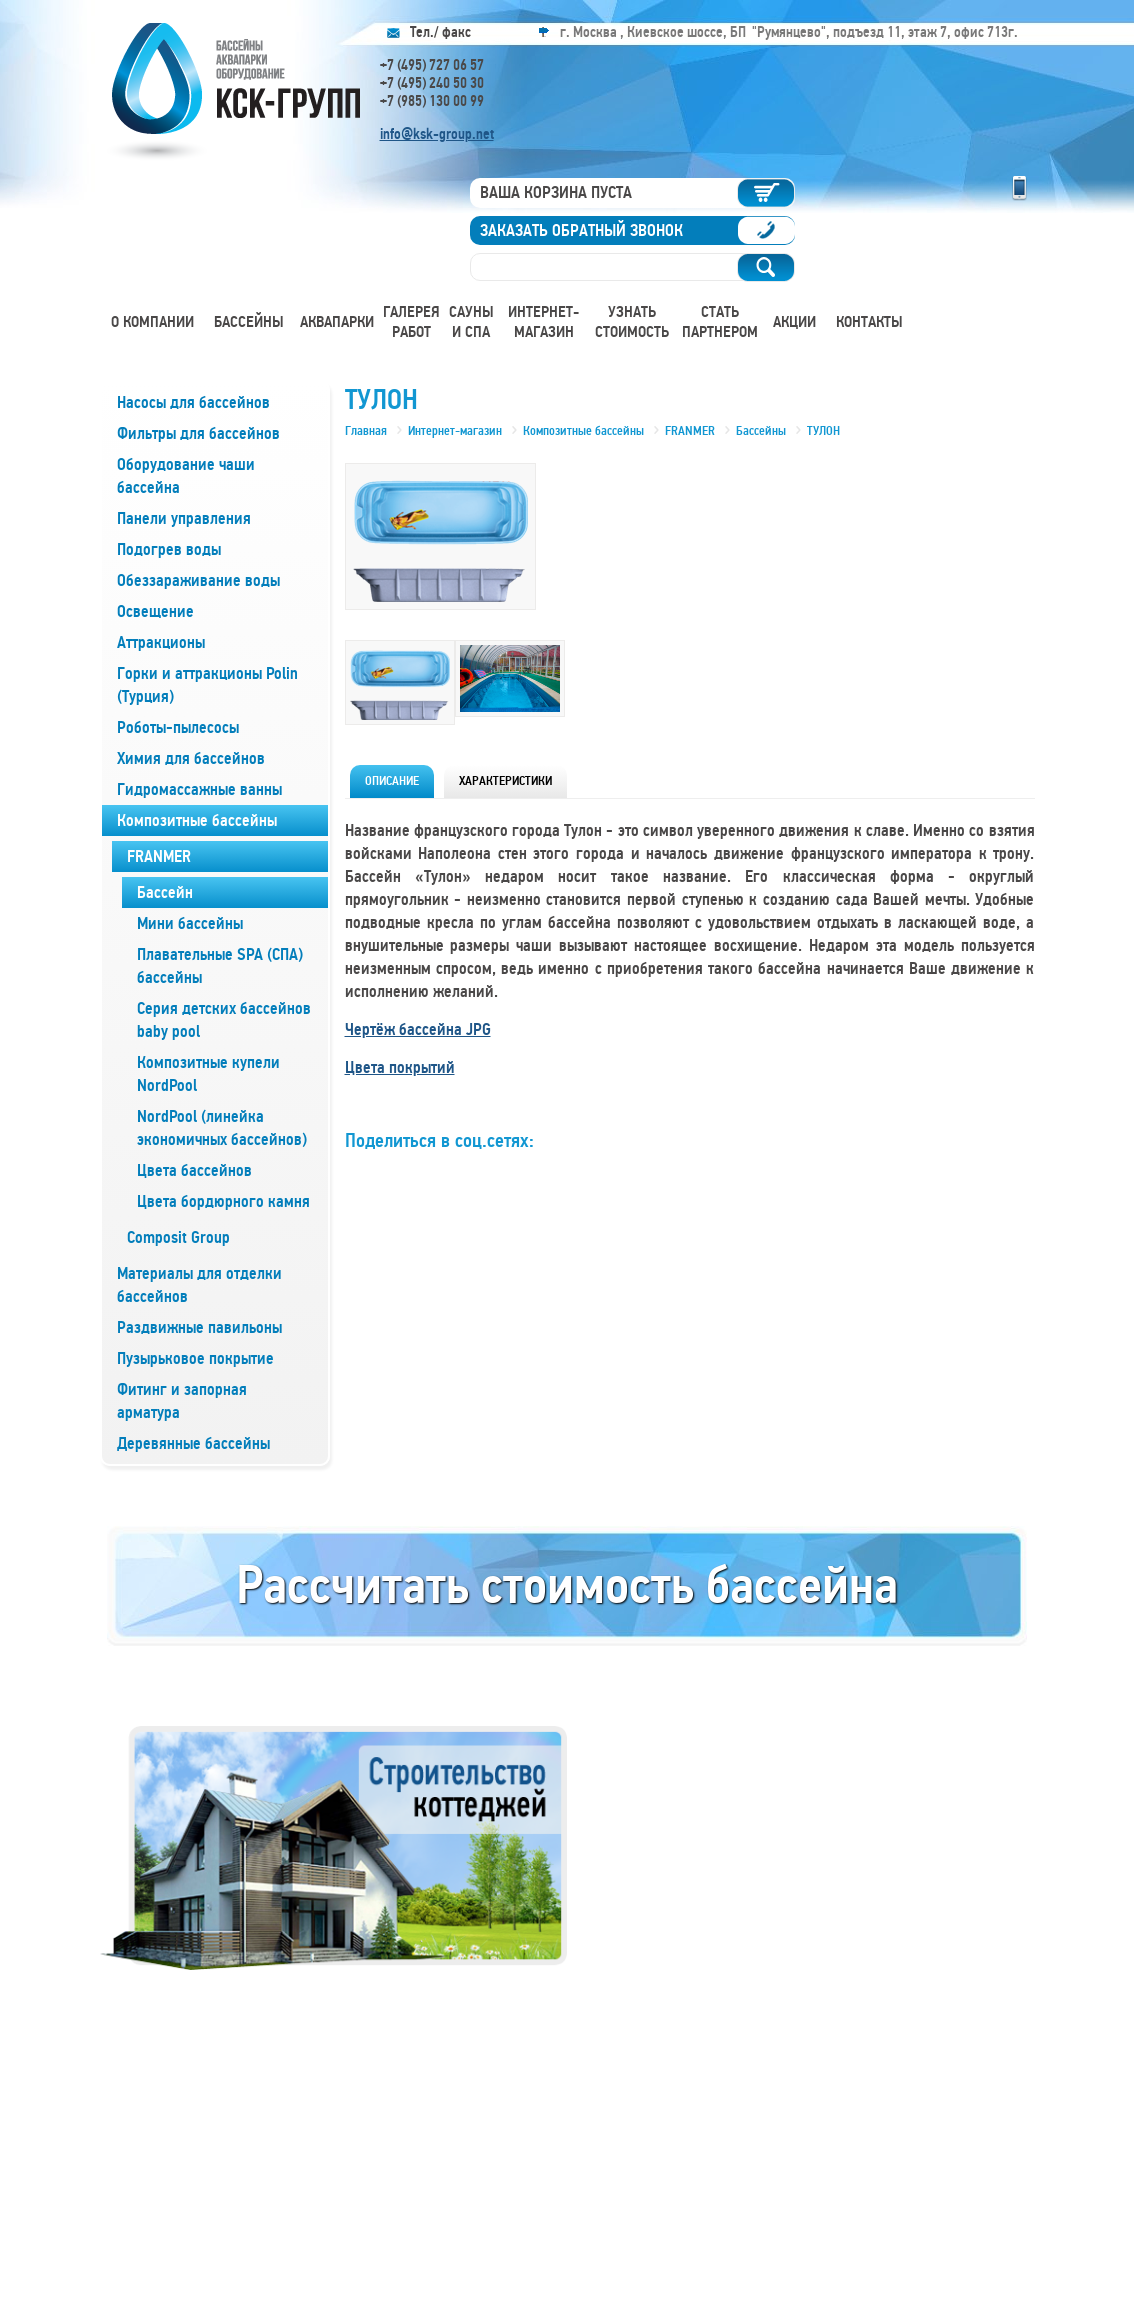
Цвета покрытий (400, 1067)
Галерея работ (411, 322)
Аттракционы (161, 642)
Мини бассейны (190, 923)
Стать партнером (720, 322)
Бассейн (165, 892)
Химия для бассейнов (191, 758)
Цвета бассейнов (194, 1170)
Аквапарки (337, 322)
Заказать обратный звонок (581, 230)
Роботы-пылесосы (178, 727)
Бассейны (249, 322)
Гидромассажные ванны (199, 789)
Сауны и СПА (471, 322)
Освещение (155, 611)
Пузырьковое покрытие (195, 1358)
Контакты (869, 322)
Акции (794, 322)
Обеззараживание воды (198, 580)
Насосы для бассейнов (193, 402)
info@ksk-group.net (437, 134)
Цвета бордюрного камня (223, 1201)
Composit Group (178, 1237)
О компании (152, 322)
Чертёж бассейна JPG (418, 1029)
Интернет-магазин (543, 322)
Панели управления (184, 518)
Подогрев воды (169, 549)
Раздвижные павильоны (199, 1327)
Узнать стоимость (632, 322)
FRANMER (159, 856)
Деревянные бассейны (193, 1443)
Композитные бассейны (197, 820)
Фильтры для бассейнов (198, 433)
